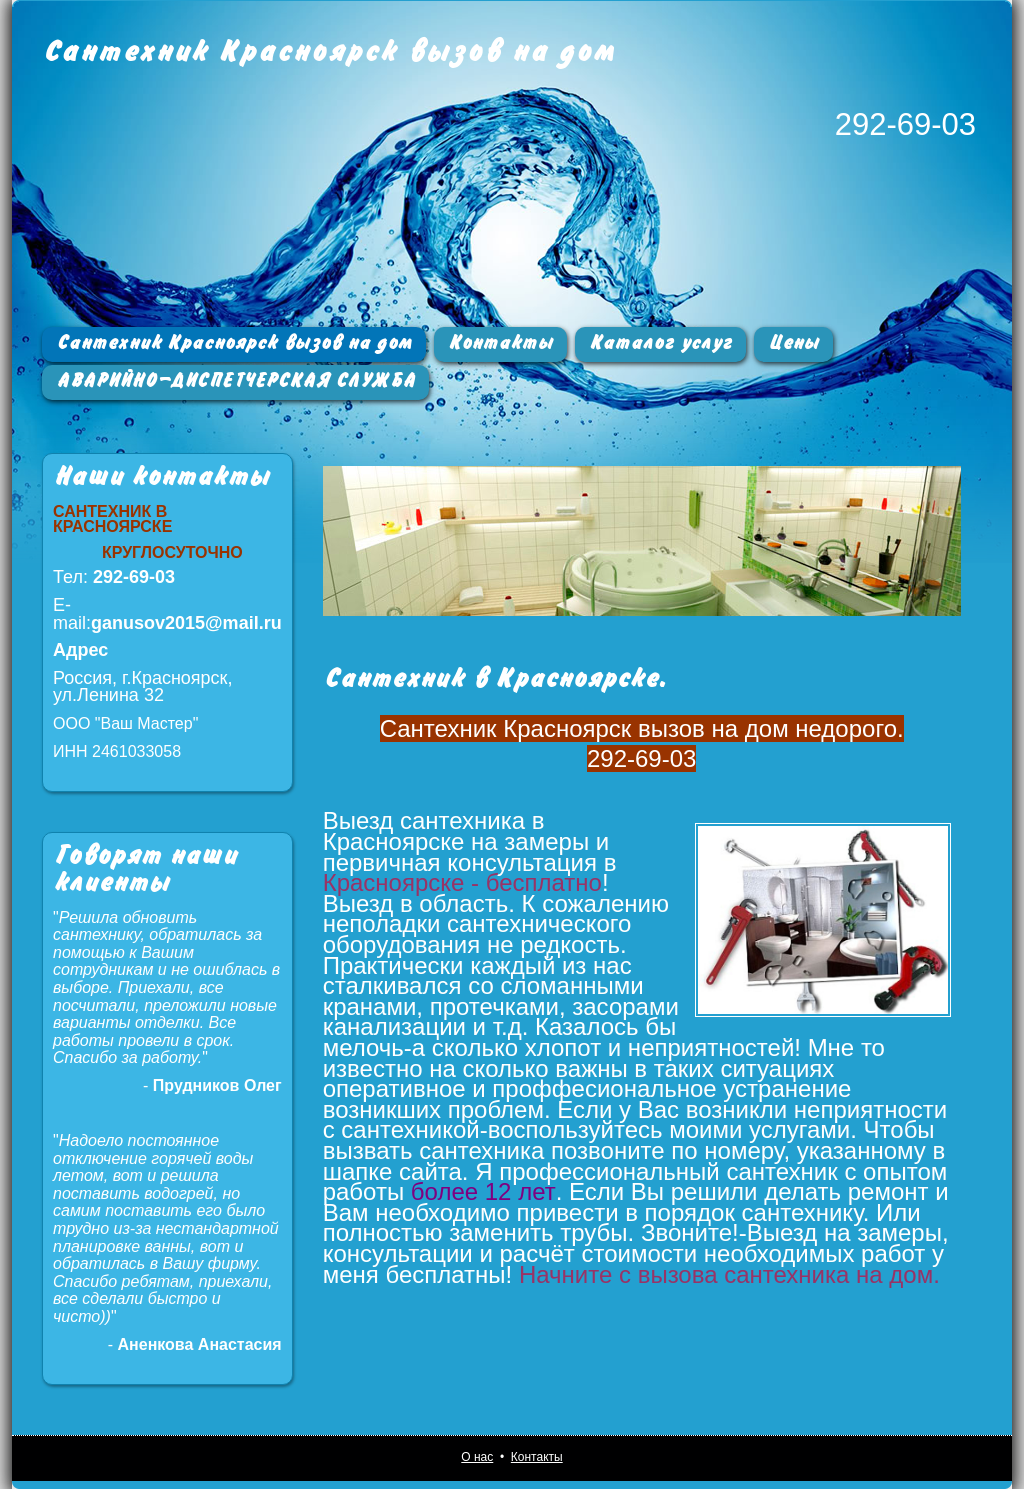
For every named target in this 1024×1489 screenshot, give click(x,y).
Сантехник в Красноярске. (494, 679)
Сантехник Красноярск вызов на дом (329, 52)
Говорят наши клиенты (145, 869)
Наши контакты (161, 477)
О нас (477, 1457)
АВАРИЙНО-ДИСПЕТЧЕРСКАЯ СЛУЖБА (235, 381)
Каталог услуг (660, 343)
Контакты (500, 343)
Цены (793, 343)
